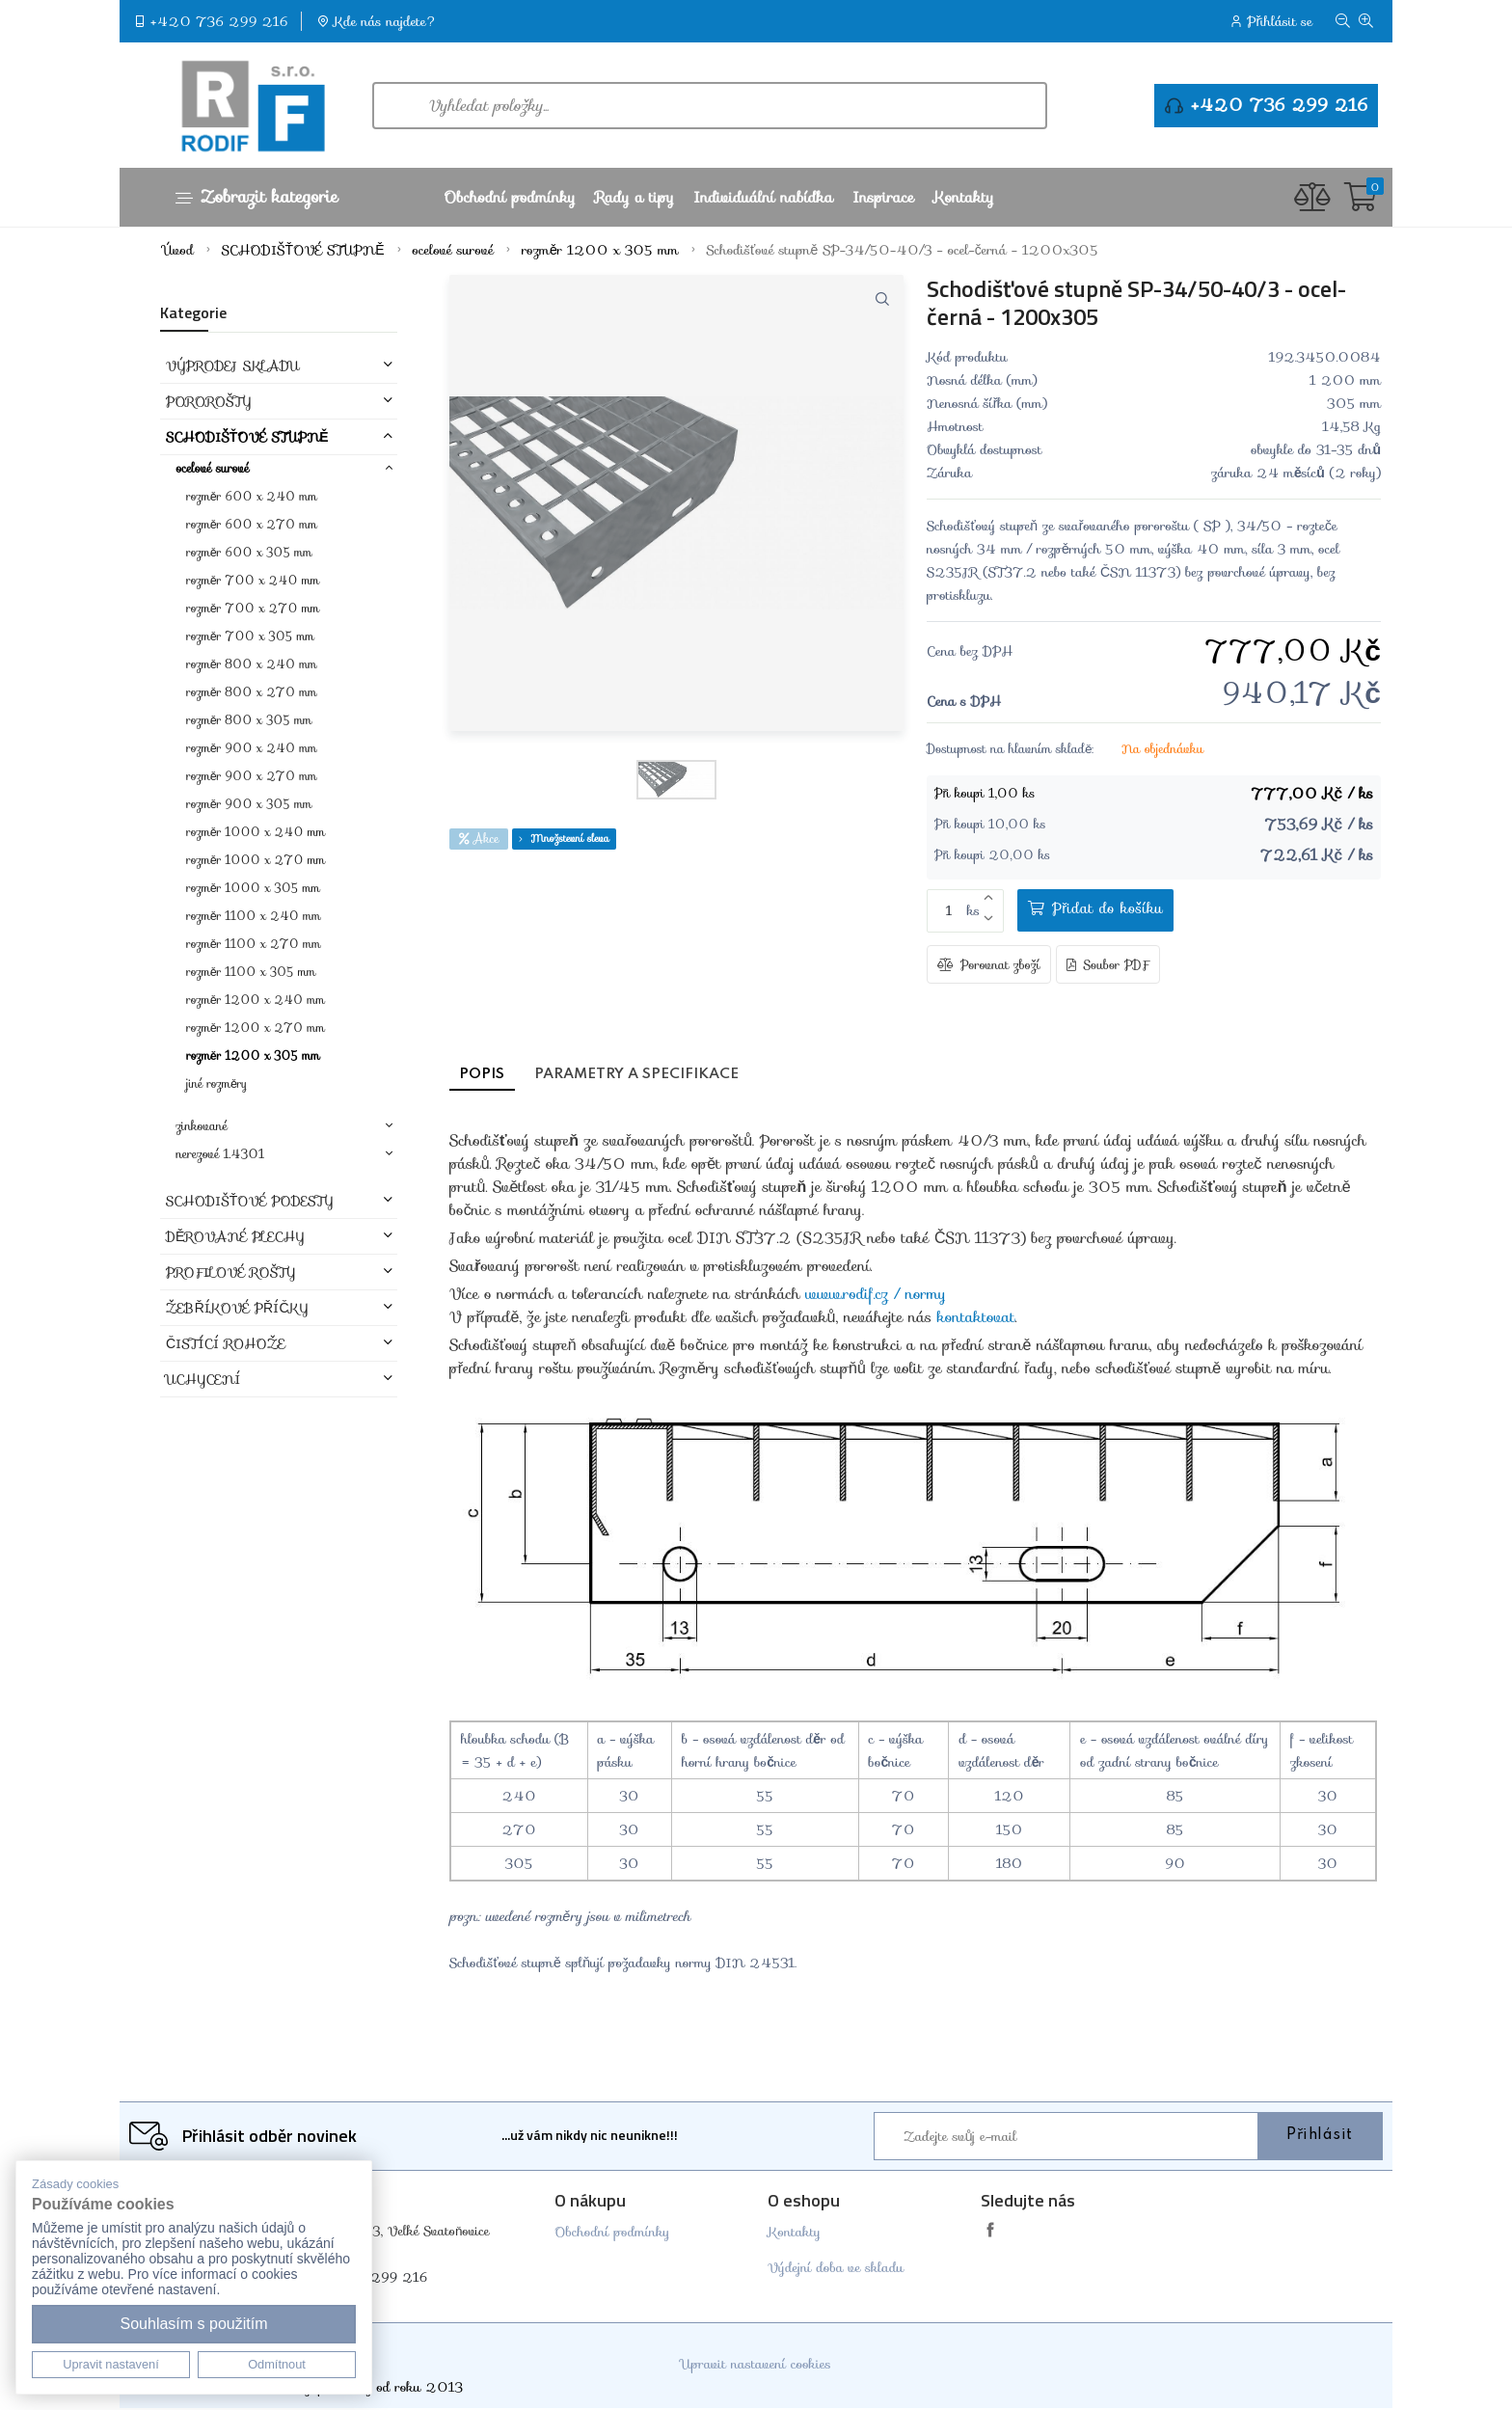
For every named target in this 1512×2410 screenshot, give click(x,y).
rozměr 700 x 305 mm (250, 636)
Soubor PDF (1107, 966)
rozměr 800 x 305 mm (248, 720)
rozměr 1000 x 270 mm (255, 860)
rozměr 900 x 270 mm (251, 776)
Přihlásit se (1279, 21)
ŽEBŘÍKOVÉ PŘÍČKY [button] (237, 1307)
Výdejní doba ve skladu (836, 2269)
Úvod (178, 249)
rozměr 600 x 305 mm (248, 552)
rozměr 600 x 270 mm (251, 524)
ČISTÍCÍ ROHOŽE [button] (225, 1343)
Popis (490, 1076)
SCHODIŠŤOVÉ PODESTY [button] (250, 1200)
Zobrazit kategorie (257, 196)
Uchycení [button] (203, 1379)
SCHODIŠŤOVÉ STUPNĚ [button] (247, 436)
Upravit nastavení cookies (756, 2365)
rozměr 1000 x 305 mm (253, 888)
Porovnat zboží (988, 966)
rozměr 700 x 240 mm (252, 580)
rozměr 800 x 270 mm (251, 692)
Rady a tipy (634, 197)
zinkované (201, 1126)
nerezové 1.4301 (220, 1154)
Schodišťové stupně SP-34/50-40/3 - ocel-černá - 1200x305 (902, 249)
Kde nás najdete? (386, 21)
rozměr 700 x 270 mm (252, 608)
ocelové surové (453, 249)
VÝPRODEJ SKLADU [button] (232, 365)
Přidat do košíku (1092, 908)
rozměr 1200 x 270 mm (255, 1027)
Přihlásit (1319, 2137)
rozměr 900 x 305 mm (248, 804)
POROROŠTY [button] (209, 401)
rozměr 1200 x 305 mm (600, 249)
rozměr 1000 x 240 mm (255, 832)
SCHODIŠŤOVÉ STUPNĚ (303, 249)
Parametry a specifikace (669, 1076)
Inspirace (883, 197)
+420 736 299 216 (219, 21)
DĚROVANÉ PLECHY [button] (235, 1236)
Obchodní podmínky (509, 197)
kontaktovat (976, 1319)
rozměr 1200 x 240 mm (255, 999)
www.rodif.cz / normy (875, 1296)
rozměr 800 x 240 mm (251, 664)
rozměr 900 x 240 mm (251, 748)
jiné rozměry (216, 1083)
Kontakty (963, 197)
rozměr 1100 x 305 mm (250, 971)
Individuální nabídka (763, 197)
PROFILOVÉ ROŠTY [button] (230, 1272)
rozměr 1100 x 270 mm (253, 943)
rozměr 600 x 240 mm (251, 496)
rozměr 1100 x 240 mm (253, 916)
